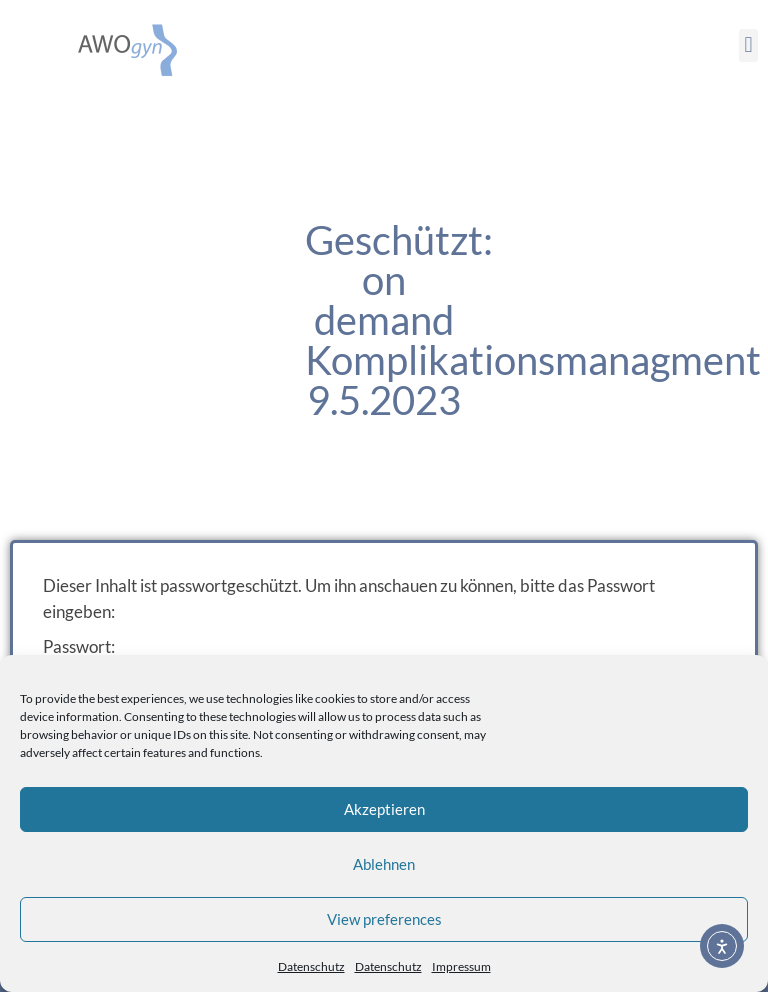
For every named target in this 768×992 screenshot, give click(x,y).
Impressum (461, 966)
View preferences (384, 919)
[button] (748, 45)
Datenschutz (311, 966)
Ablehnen (384, 864)
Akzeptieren (384, 809)
